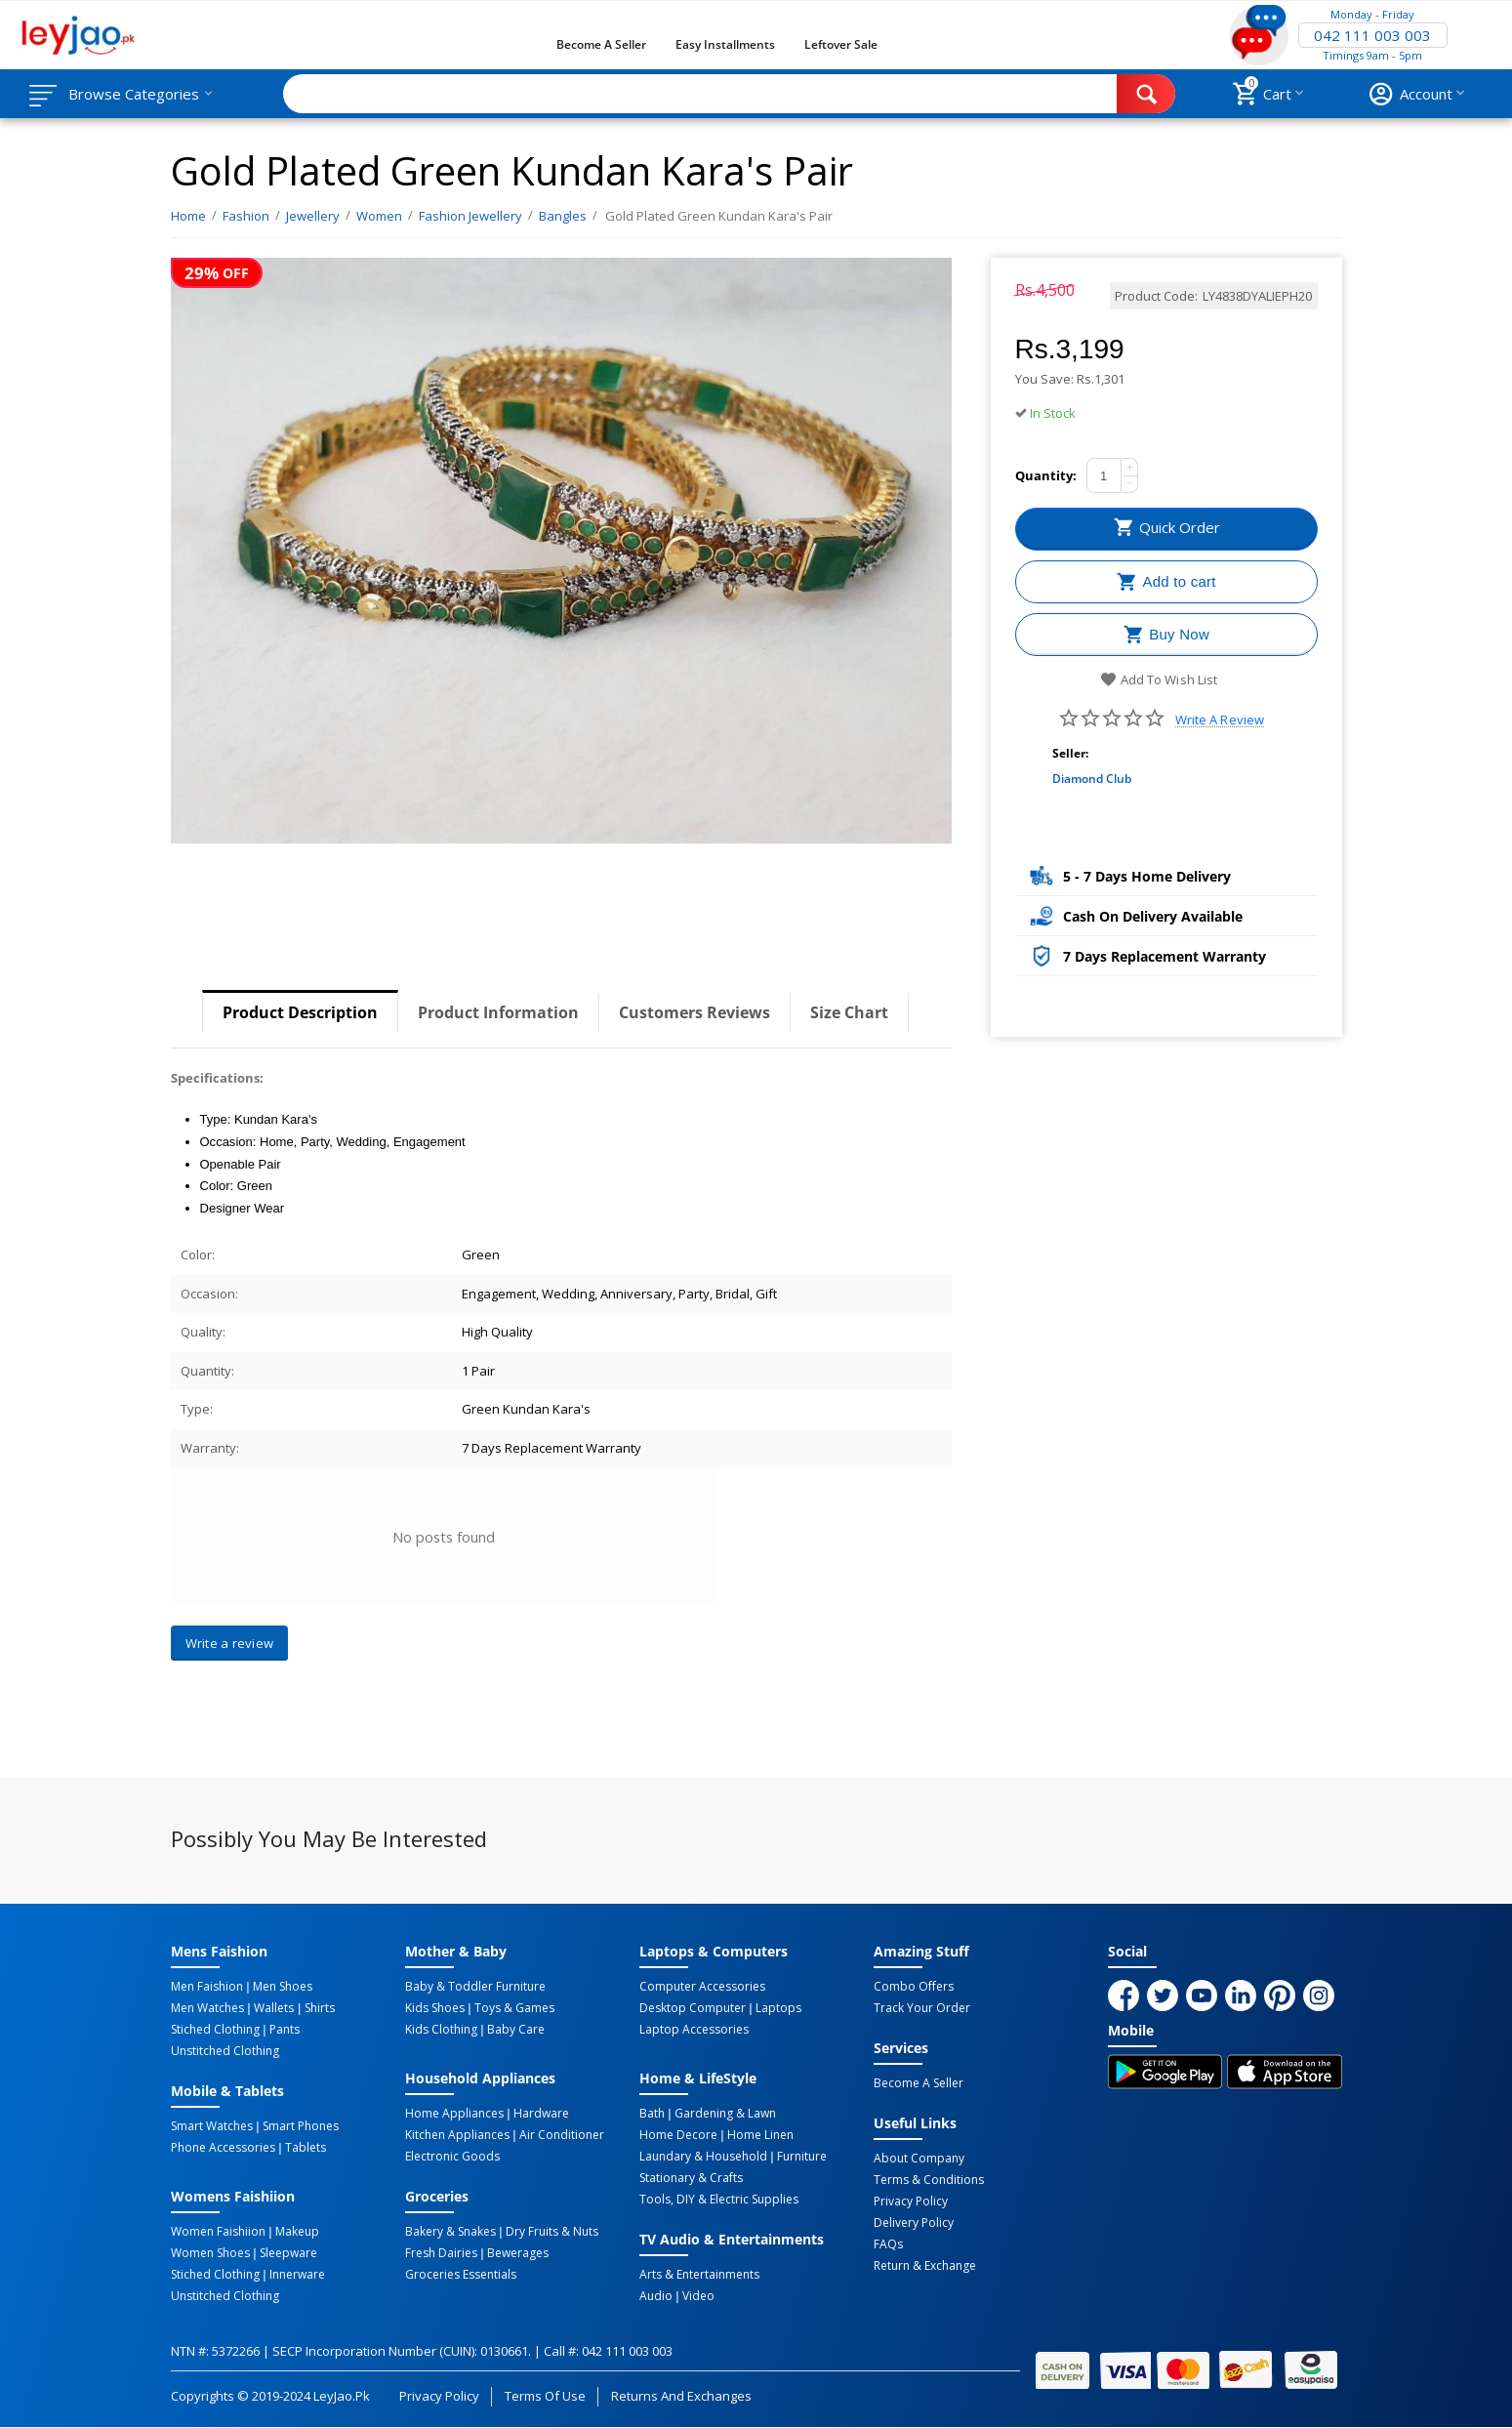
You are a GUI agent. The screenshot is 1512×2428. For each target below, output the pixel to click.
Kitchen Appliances (457, 2135)
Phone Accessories (223, 2148)
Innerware (297, 2275)
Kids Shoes (435, 2008)
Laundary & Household (703, 2156)
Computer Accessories (702, 1987)
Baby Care (516, 2030)
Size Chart (849, 1012)
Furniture (802, 2156)
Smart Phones (301, 2126)
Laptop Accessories (694, 2030)
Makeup (297, 2232)
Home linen (760, 2135)
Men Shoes (282, 1987)
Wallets (274, 2008)
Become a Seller (601, 44)
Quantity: (1046, 475)
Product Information (498, 1012)
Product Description (300, 1012)
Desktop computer (692, 2008)
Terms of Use (545, 2396)
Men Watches (207, 2008)
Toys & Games (514, 2008)
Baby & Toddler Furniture (475, 1987)
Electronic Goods (452, 2156)
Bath (652, 2113)
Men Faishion (207, 1987)
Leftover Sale (841, 44)
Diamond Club (1091, 778)
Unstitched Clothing (225, 2051)
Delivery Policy (914, 2223)
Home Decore (678, 2135)
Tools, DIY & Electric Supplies (718, 2199)
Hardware (541, 2113)
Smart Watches (212, 2126)
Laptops (778, 2008)
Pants (284, 2030)
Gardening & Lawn (725, 2113)
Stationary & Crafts (691, 2178)
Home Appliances (454, 2113)
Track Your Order (922, 2008)
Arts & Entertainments (699, 2275)
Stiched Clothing (215, 2030)
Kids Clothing (441, 2030)
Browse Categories (133, 94)
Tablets (305, 2148)
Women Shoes (210, 2253)
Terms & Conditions (929, 2180)
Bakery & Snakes (450, 2232)
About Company (919, 2158)
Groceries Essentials (460, 2275)
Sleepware (288, 2253)
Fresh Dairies (441, 2253)
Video (698, 2296)
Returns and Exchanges (681, 2396)
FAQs (888, 2244)
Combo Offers (914, 1987)
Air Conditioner (561, 2135)
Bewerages (518, 2253)
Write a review (1219, 720)
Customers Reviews (694, 1012)
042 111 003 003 (1372, 35)
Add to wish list (1158, 679)
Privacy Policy (911, 2201)
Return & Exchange (925, 2266)
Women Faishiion (218, 2232)
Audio (656, 2296)
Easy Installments (725, 44)
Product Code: (1156, 296)
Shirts (320, 2008)
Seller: (1070, 753)
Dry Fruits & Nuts (552, 2232)
